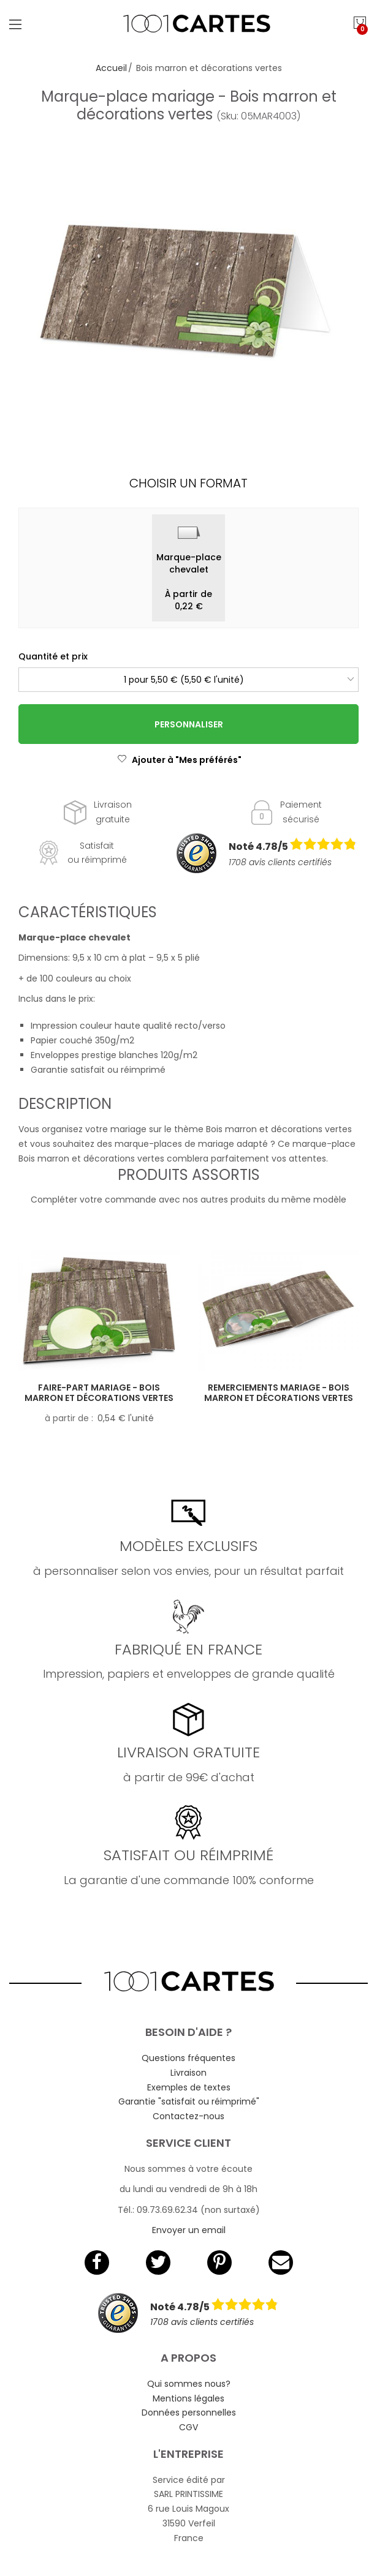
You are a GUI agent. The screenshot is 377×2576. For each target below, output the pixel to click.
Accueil (111, 68)
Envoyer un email (189, 2230)
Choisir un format (188, 483)
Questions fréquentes (188, 2058)
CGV (188, 2427)
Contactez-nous (188, 2116)
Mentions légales (188, 2398)
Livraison (188, 2073)
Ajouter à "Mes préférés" (179, 760)
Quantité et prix (53, 656)
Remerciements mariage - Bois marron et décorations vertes (278, 1392)
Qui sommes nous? (188, 2384)
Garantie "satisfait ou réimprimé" (188, 2101)
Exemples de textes (188, 2087)
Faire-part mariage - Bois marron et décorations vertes (99, 1392)
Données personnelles (189, 2412)
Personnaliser (188, 724)
